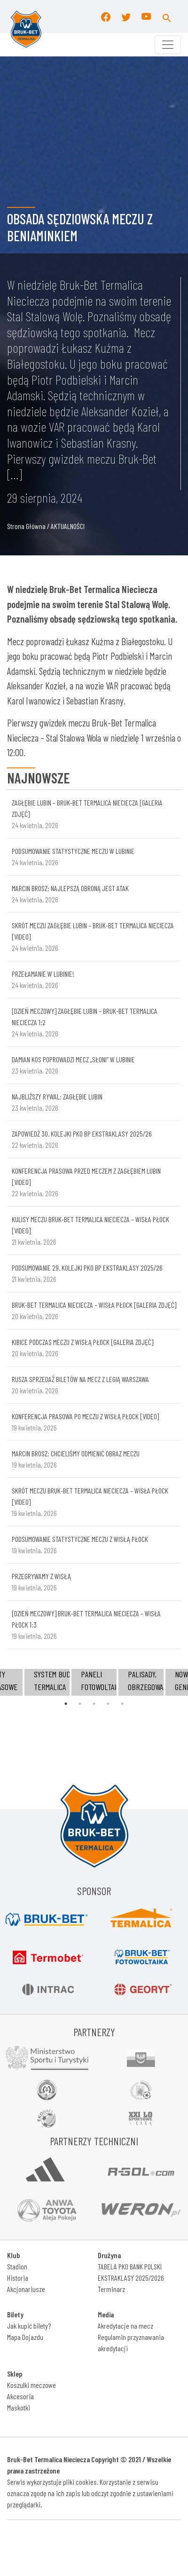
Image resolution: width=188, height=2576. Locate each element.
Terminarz (111, 2288)
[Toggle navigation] (168, 44)
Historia (17, 2277)
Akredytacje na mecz (125, 2325)
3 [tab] (94, 1703)
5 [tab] (122, 1703)
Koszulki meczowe (31, 2384)
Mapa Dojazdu (25, 2336)
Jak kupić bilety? (29, 2325)
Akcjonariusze (26, 2288)
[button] (167, 16)
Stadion (17, 2266)
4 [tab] (108, 1703)
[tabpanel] (94, 1682)
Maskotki (18, 2407)
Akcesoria (20, 2396)
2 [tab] (80, 1703)
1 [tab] (65, 1703)
